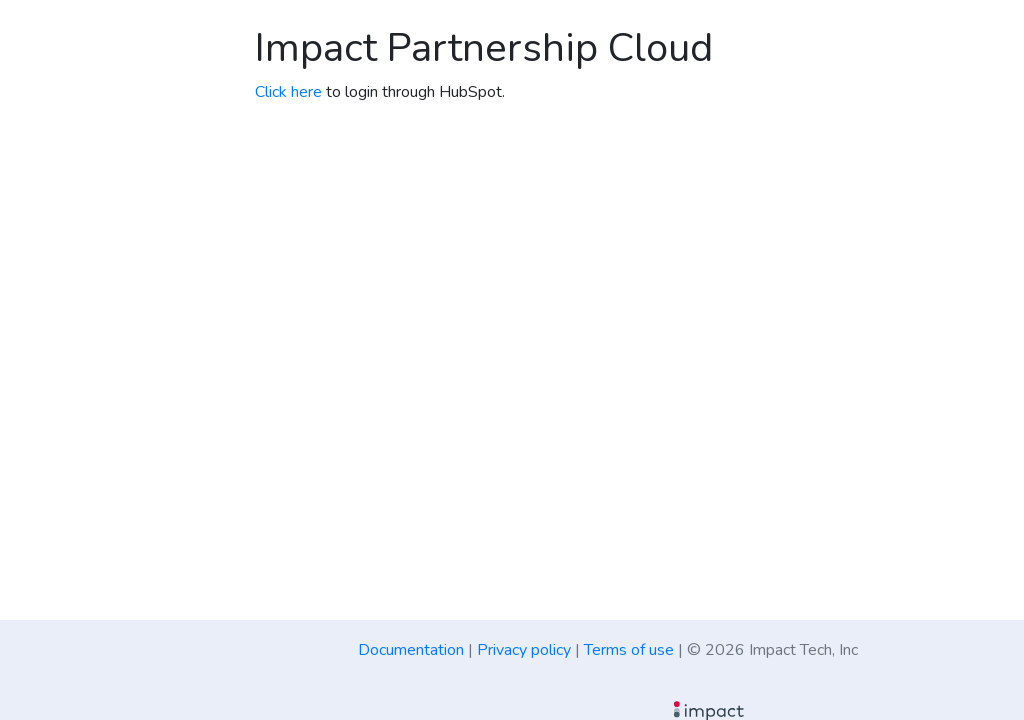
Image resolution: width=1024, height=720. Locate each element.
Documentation (411, 650)
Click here (288, 92)
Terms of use (629, 650)
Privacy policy (524, 650)
